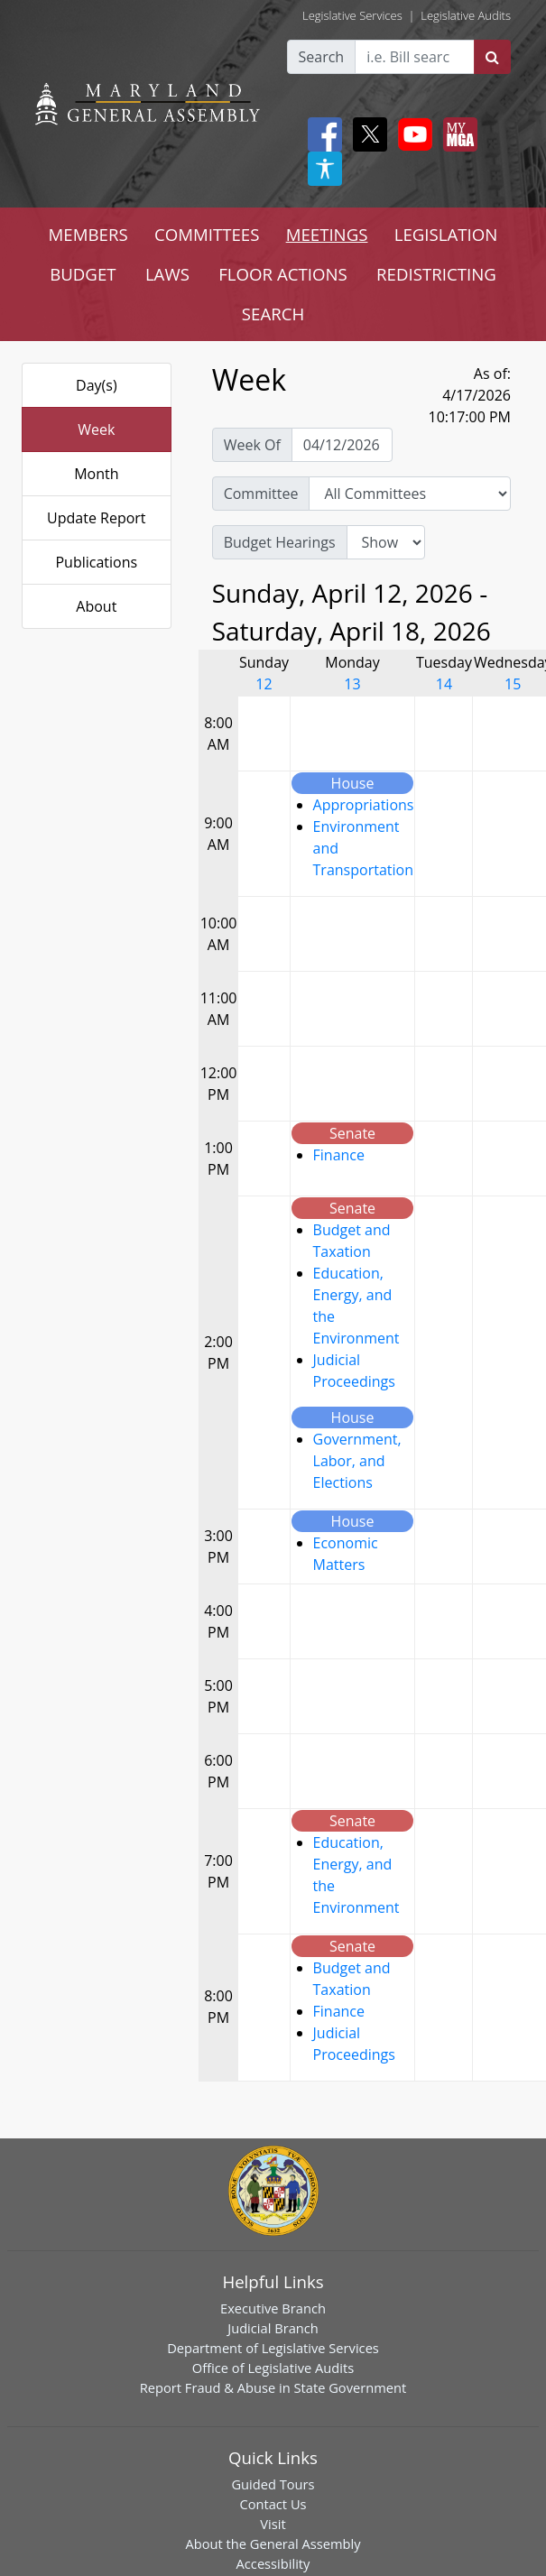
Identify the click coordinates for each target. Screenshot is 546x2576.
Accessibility (273, 2563)
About (96, 606)
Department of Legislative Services (273, 2348)
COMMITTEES (207, 234)
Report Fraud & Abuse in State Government (273, 2387)
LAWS (167, 274)
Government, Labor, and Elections (357, 1460)
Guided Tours (272, 2484)
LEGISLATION (446, 234)
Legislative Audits (466, 15)
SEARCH (273, 313)
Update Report (96, 518)
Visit (272, 2524)
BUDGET (83, 274)
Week (96, 429)
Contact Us (272, 2504)
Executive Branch (273, 2308)
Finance (339, 1155)
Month (96, 474)
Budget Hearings (280, 542)
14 (444, 684)
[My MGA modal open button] (456, 134)
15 (512, 684)
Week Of (252, 445)
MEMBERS (88, 234)
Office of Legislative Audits (273, 2368)
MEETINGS (327, 234)
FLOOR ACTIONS (282, 274)
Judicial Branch (273, 2328)
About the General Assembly (272, 2543)
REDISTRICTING (436, 274)
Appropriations (363, 805)
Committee (261, 493)
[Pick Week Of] (342, 445)
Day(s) (96, 385)
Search (322, 57)
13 (352, 684)
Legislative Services (352, 15)
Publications (96, 562)
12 (263, 684)
